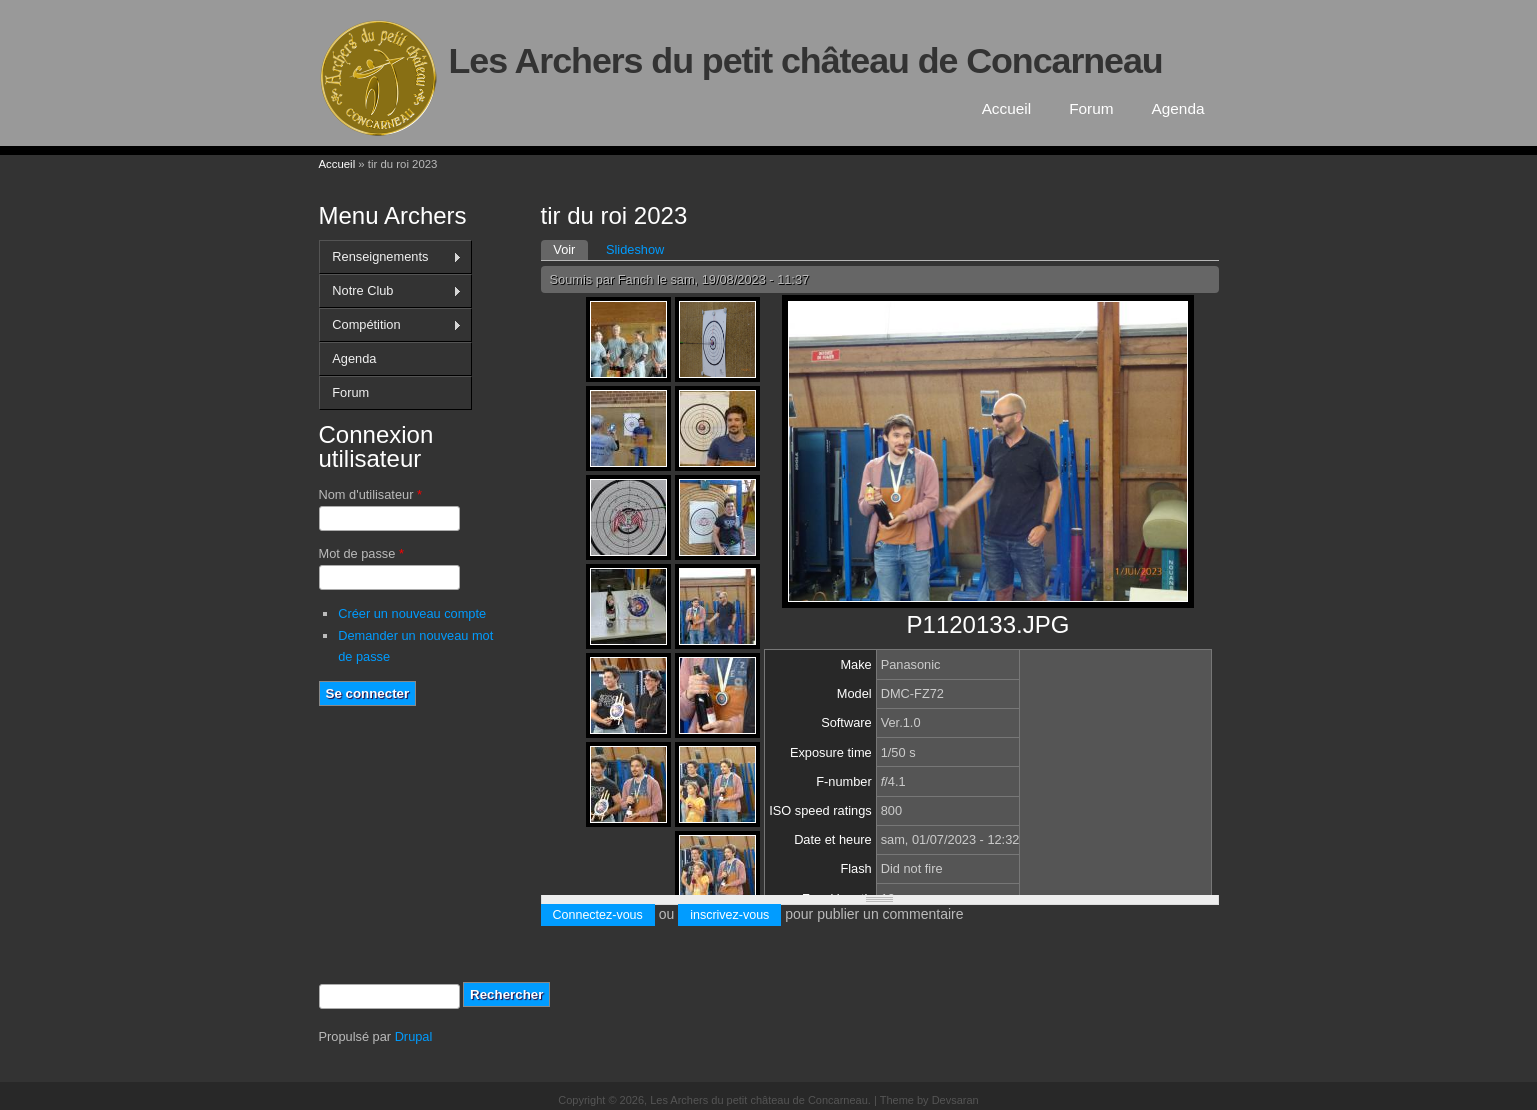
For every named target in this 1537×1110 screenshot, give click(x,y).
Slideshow (635, 249)
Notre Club (390, 291)
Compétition (390, 325)
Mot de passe (361, 553)
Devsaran (955, 1100)
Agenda (1178, 108)
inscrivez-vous (729, 915)
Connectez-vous (598, 915)
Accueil (1007, 108)
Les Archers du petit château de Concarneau (806, 61)
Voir (570, 248)
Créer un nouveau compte (412, 613)
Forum (1091, 108)
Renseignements (390, 257)
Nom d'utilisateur (370, 494)
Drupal (414, 1036)
